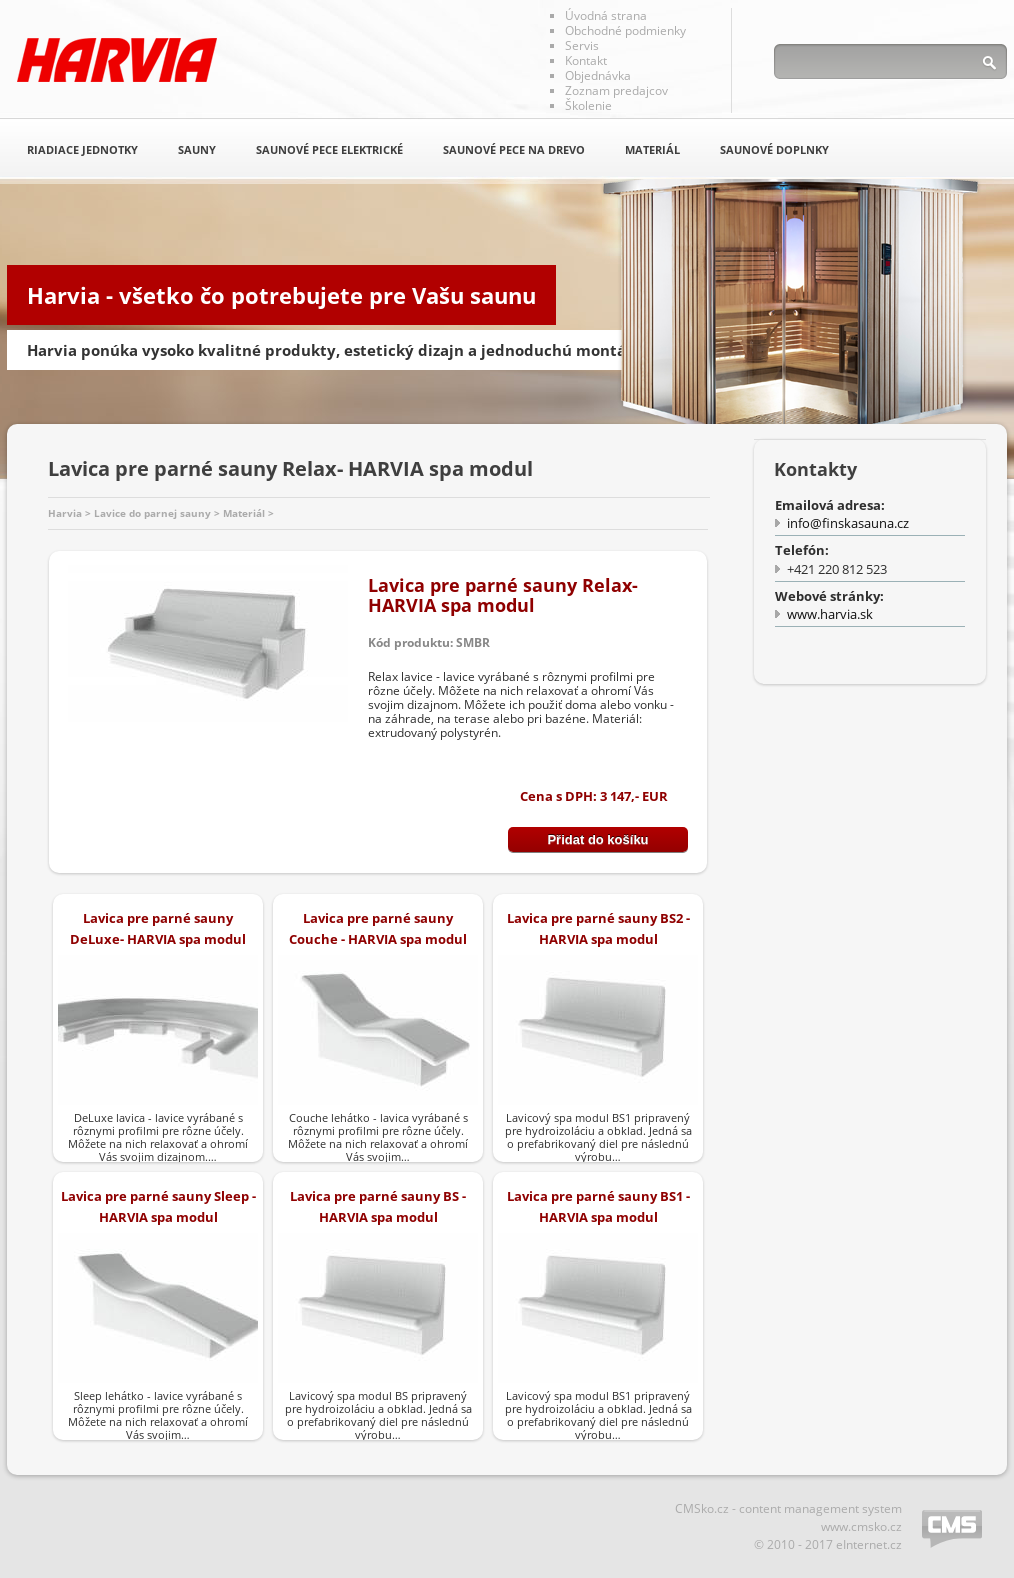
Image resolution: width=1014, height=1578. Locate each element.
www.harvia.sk (830, 614)
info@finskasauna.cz (848, 523)
